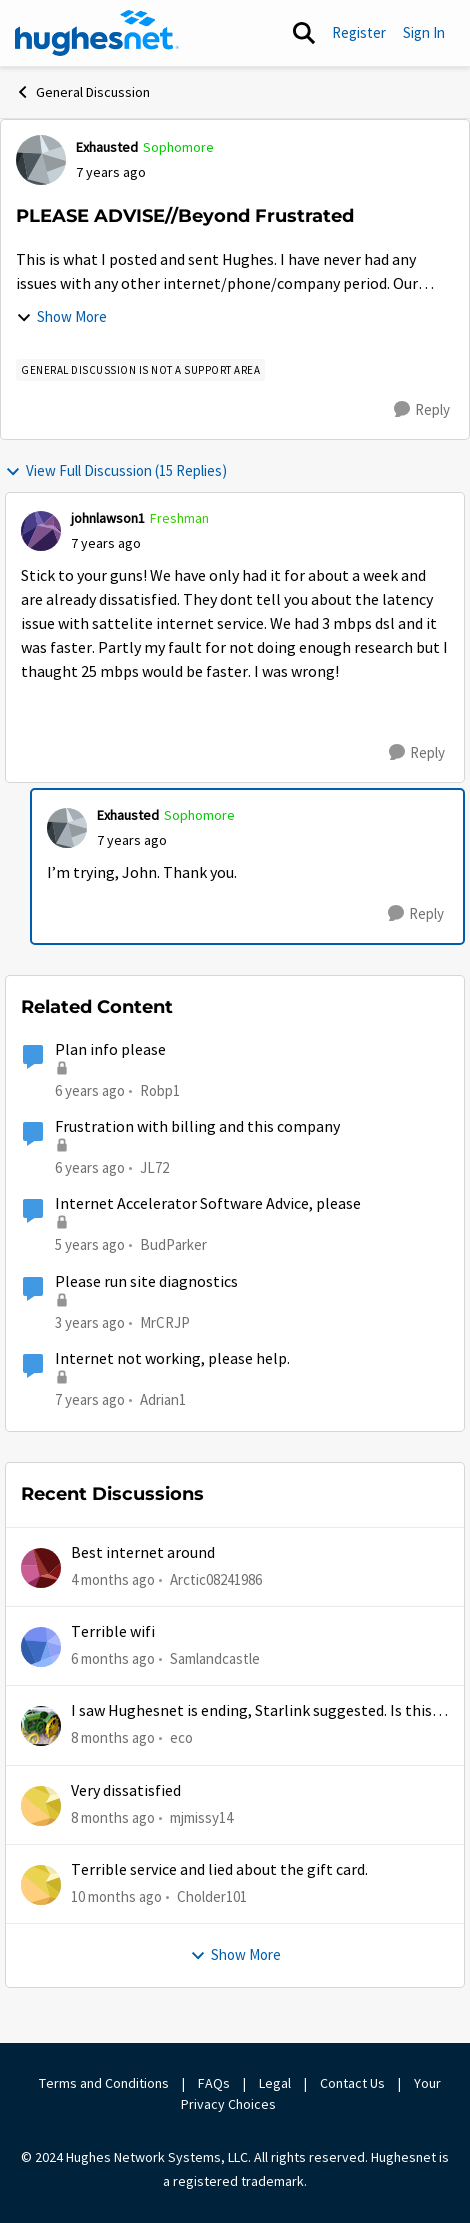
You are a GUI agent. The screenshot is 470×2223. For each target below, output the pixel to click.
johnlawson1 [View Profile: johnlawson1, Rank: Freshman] (108, 518)
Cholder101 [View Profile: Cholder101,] (212, 1896)
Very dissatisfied (126, 1791)
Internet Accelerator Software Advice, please (208, 1204)
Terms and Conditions (104, 2083)
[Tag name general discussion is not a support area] (140, 370)
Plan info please (110, 1050)
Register (359, 32)
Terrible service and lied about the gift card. (219, 1870)
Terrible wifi (113, 1632)
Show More (61, 316)
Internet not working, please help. (172, 1359)
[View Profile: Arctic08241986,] (41, 1568)
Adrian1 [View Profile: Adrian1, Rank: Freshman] (163, 1399)
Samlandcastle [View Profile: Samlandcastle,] (215, 1658)
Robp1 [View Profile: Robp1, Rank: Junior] (160, 1090)
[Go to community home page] (97, 33)
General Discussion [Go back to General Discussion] (82, 92)
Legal (275, 2083)
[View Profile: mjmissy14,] (41, 1806)
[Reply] (422, 410)
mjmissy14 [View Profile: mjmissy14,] (201, 1816)
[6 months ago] (113, 1659)
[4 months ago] (113, 1579)
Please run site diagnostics (146, 1282)
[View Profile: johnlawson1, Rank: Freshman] (41, 531)
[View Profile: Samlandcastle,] (41, 1647)
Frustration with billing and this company (197, 1127)
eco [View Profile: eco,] (181, 1737)
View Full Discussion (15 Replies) (116, 470)
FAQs (214, 2083)
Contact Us (352, 2083)
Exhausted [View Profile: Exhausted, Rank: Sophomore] (107, 147)
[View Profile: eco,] (41, 1726)
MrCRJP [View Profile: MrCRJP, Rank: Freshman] (165, 1321)
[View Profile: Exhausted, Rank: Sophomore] (41, 160)
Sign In (424, 32)
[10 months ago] (116, 1897)
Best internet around (143, 1553)
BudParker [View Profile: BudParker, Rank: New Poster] (173, 1244)
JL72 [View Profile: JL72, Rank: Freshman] (154, 1167)
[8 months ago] (113, 1738)
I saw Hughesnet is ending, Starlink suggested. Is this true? (251, 1711)
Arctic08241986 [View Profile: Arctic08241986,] (216, 1578)
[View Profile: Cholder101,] (41, 1885)
